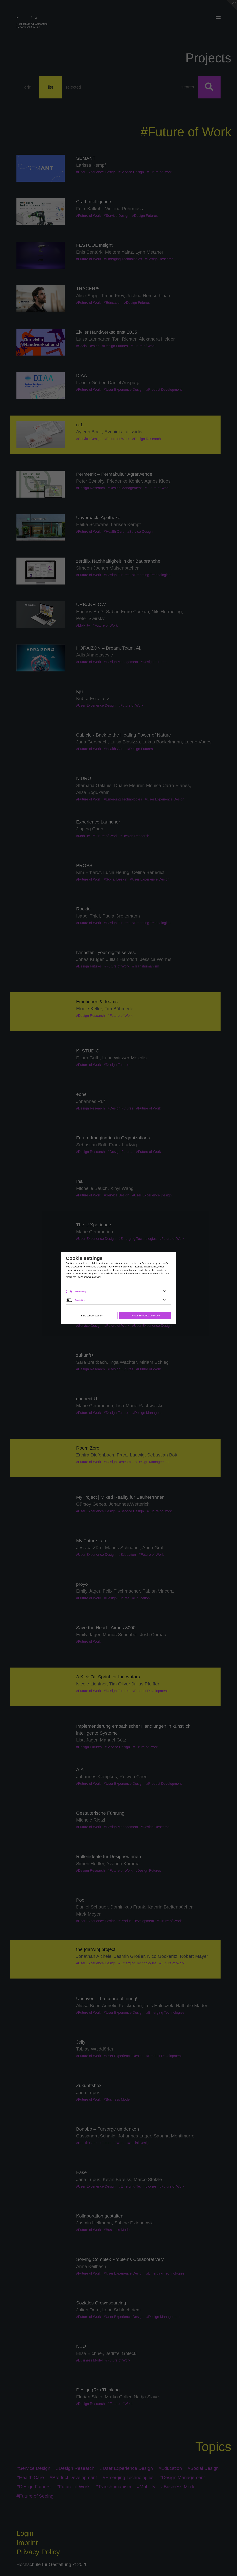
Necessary (81, 1291)
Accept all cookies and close (145, 1315)
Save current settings (92, 1315)
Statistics (80, 1300)
